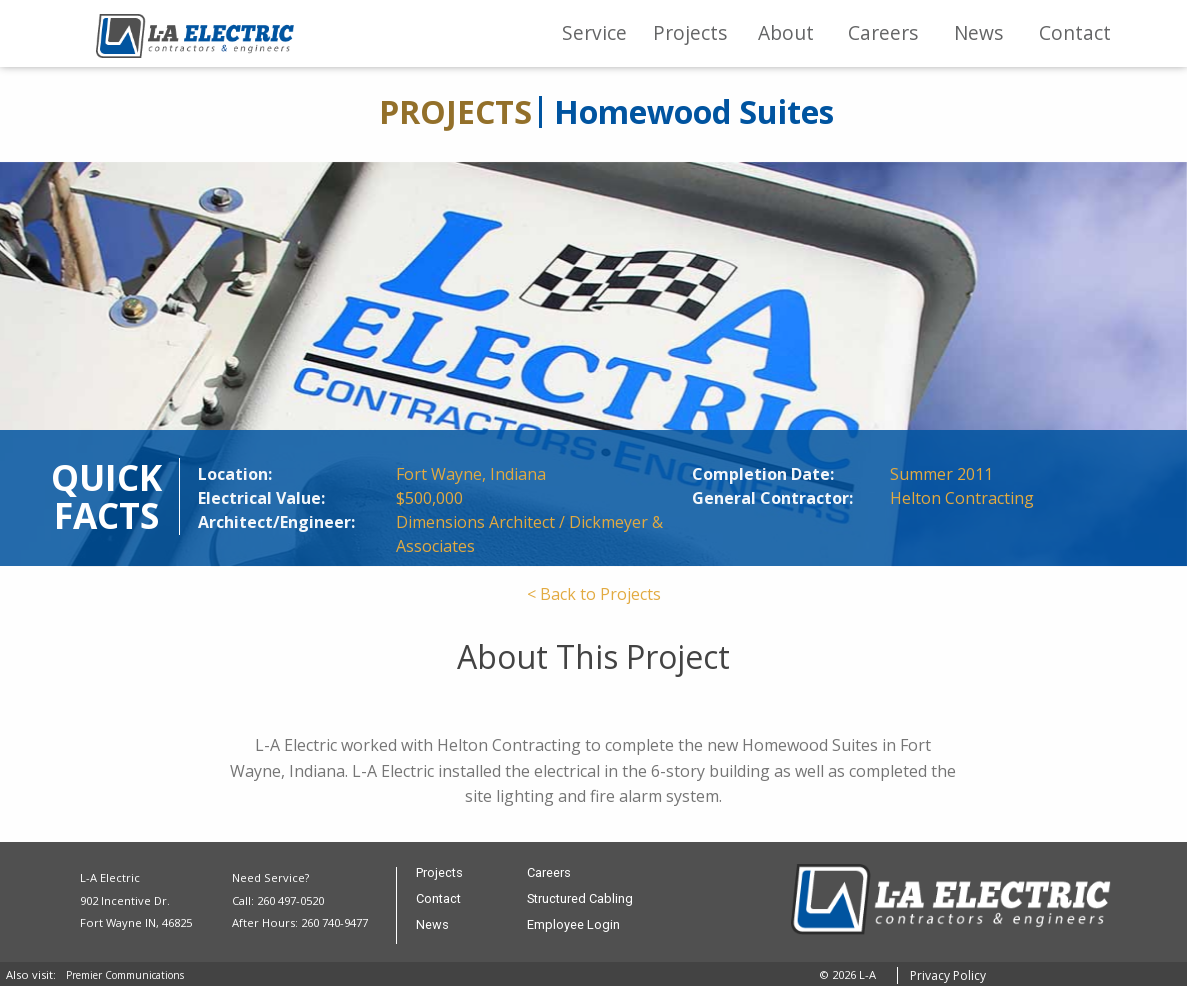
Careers (883, 32)
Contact (1075, 32)
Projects (690, 32)
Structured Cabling (580, 899)
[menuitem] (594, 33)
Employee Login (573, 925)
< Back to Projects (594, 594)
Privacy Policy (948, 975)
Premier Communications (125, 975)
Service (594, 32)
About (786, 32)
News (978, 32)
